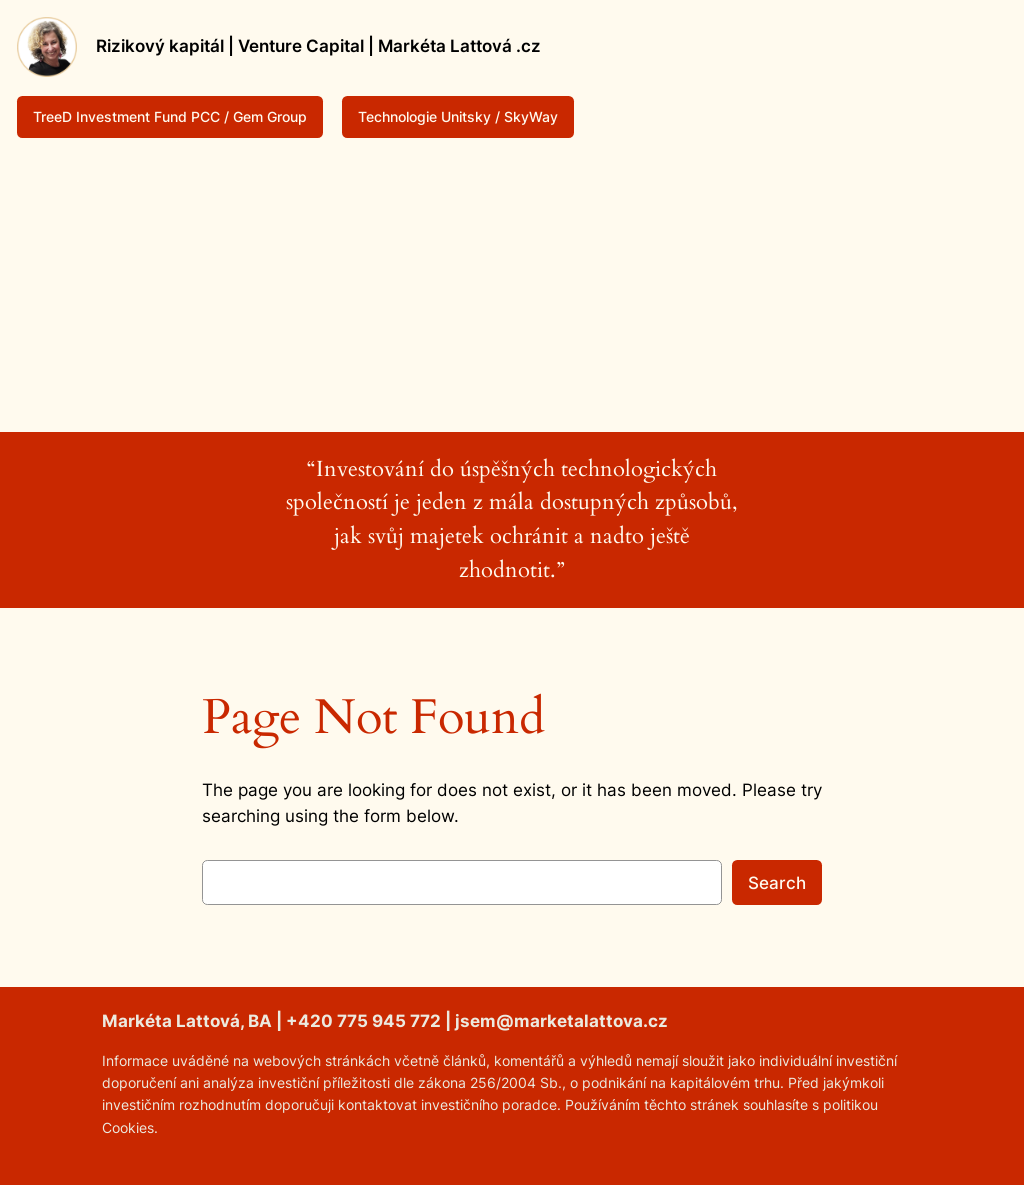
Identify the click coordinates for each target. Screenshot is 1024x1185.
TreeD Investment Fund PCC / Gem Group (170, 116)
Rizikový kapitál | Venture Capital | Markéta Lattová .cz (318, 46)
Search (777, 883)
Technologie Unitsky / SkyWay (458, 116)
